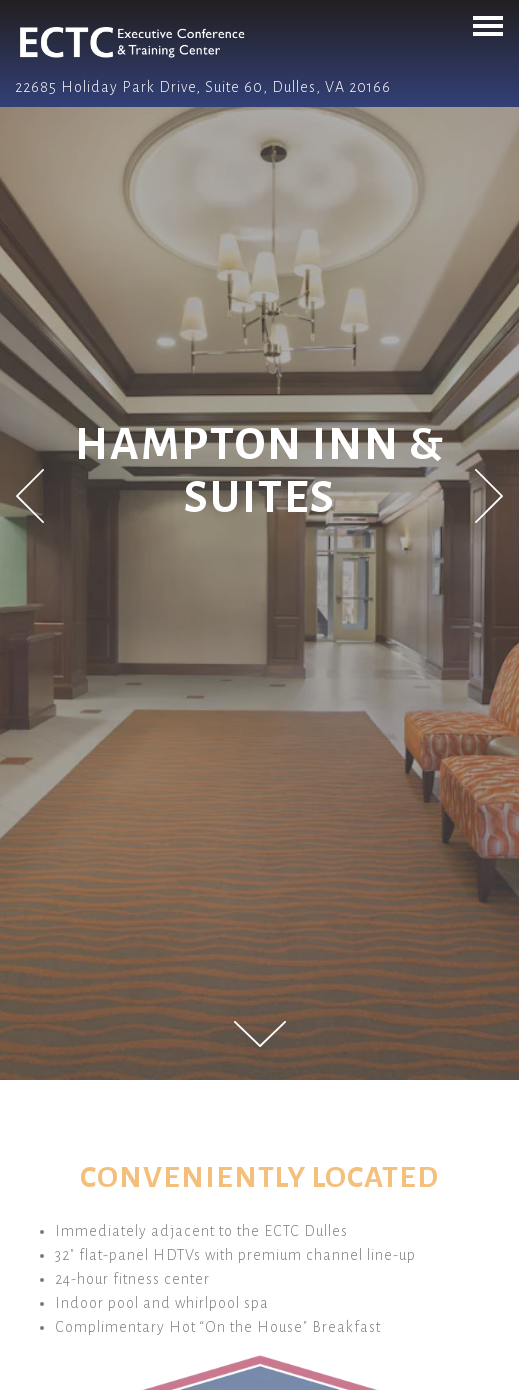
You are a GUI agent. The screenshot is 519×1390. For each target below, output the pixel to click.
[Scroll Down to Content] (260, 1034)
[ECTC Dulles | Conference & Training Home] (112, 41)
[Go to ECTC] (259, 87)
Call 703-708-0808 (259, 1329)
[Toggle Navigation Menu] (488, 26)
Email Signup (260, 1370)
